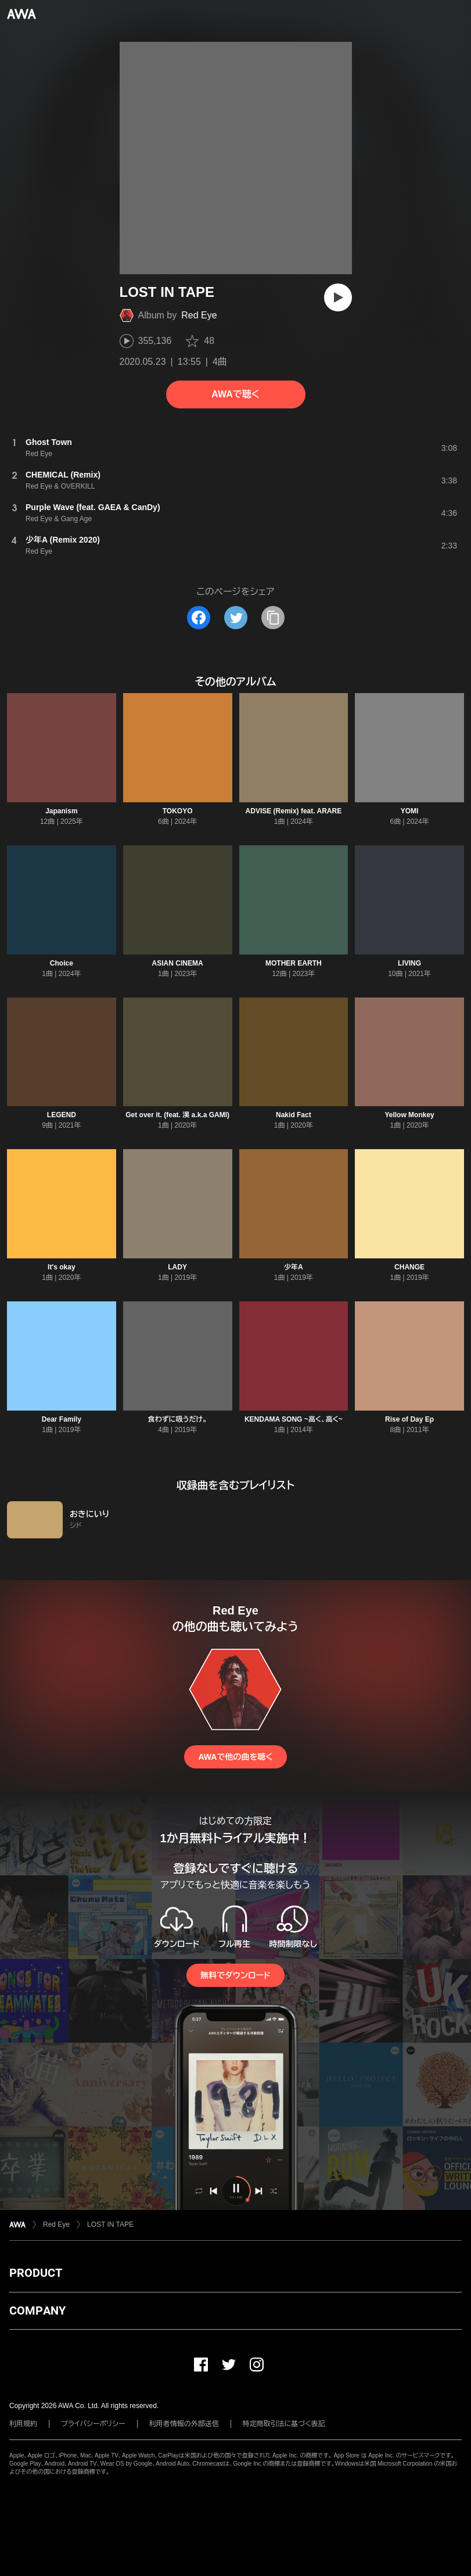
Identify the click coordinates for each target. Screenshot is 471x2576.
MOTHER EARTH (293, 963)
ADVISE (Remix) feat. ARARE (294, 811)
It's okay (61, 1267)
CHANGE (409, 1267)
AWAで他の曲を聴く (235, 1756)
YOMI (410, 811)
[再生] (338, 297)
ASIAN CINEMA (177, 963)
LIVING (409, 963)
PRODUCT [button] (35, 2273)
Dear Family (61, 1419)
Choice (61, 963)
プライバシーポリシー (93, 2424)
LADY (177, 1267)
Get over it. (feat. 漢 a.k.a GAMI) (177, 1115)
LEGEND (61, 1115)
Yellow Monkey (409, 1115)
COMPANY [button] (37, 2310)
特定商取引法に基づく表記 (284, 2424)
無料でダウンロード (235, 1975)
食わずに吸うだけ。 (177, 1419)
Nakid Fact (293, 1115)
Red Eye (199, 315)
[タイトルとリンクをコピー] (273, 617)
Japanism (61, 811)
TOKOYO (178, 811)
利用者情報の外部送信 (184, 2424)
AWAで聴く (235, 394)
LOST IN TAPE (110, 2224)
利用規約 (23, 2424)
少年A (293, 1267)
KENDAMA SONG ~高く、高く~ (294, 1419)
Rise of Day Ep (409, 1419)
